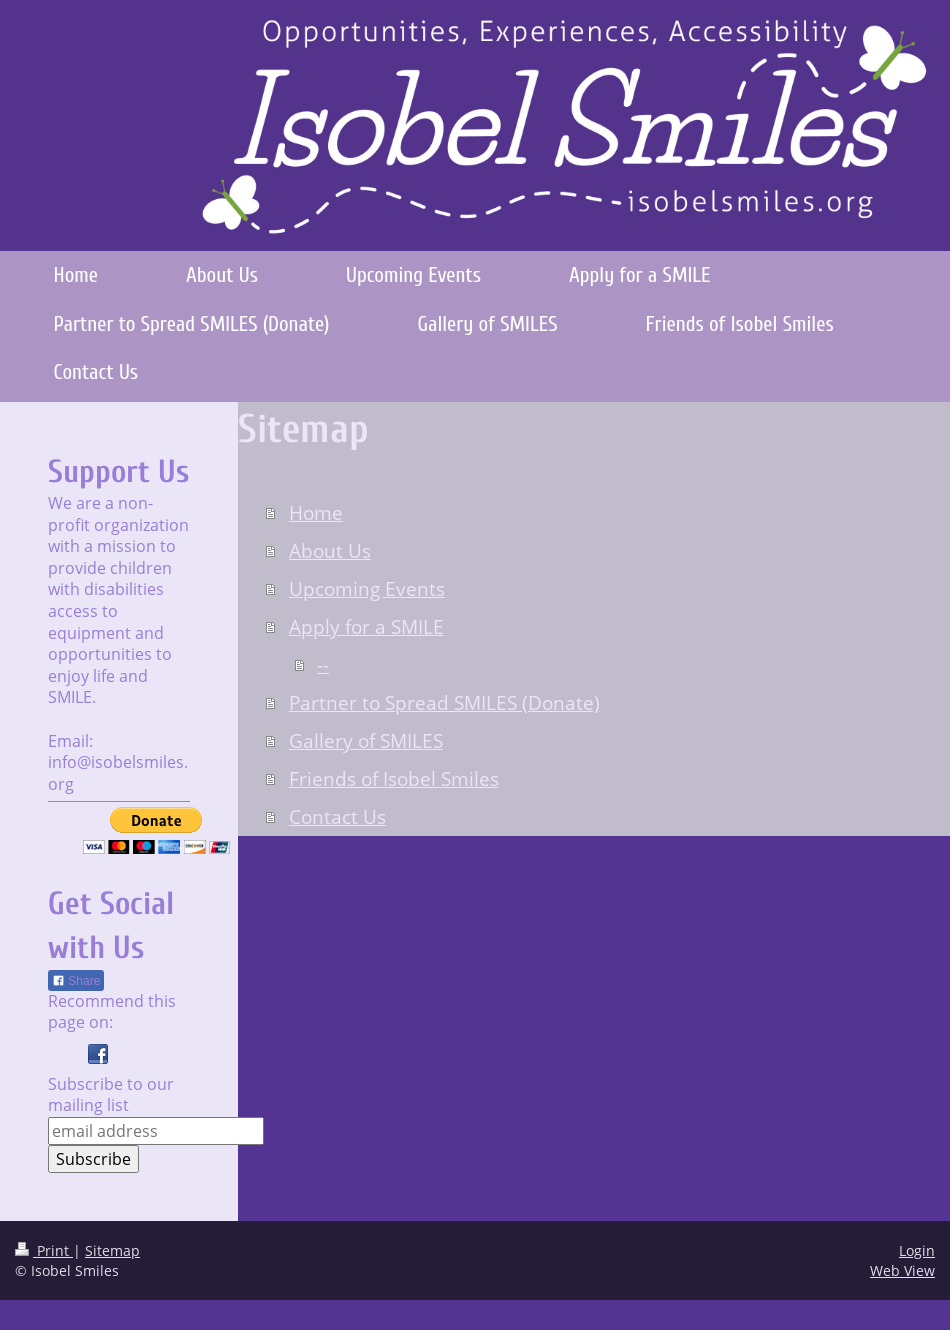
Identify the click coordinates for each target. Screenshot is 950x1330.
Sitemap (112, 1250)
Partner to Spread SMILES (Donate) (444, 703)
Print (44, 1250)
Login (917, 1250)
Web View (902, 1270)
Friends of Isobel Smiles (394, 779)
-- (323, 665)
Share (76, 981)
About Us (330, 551)
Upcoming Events (367, 589)
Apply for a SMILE (366, 627)
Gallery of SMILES (366, 741)
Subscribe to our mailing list (111, 1095)
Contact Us (337, 817)
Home (316, 513)
